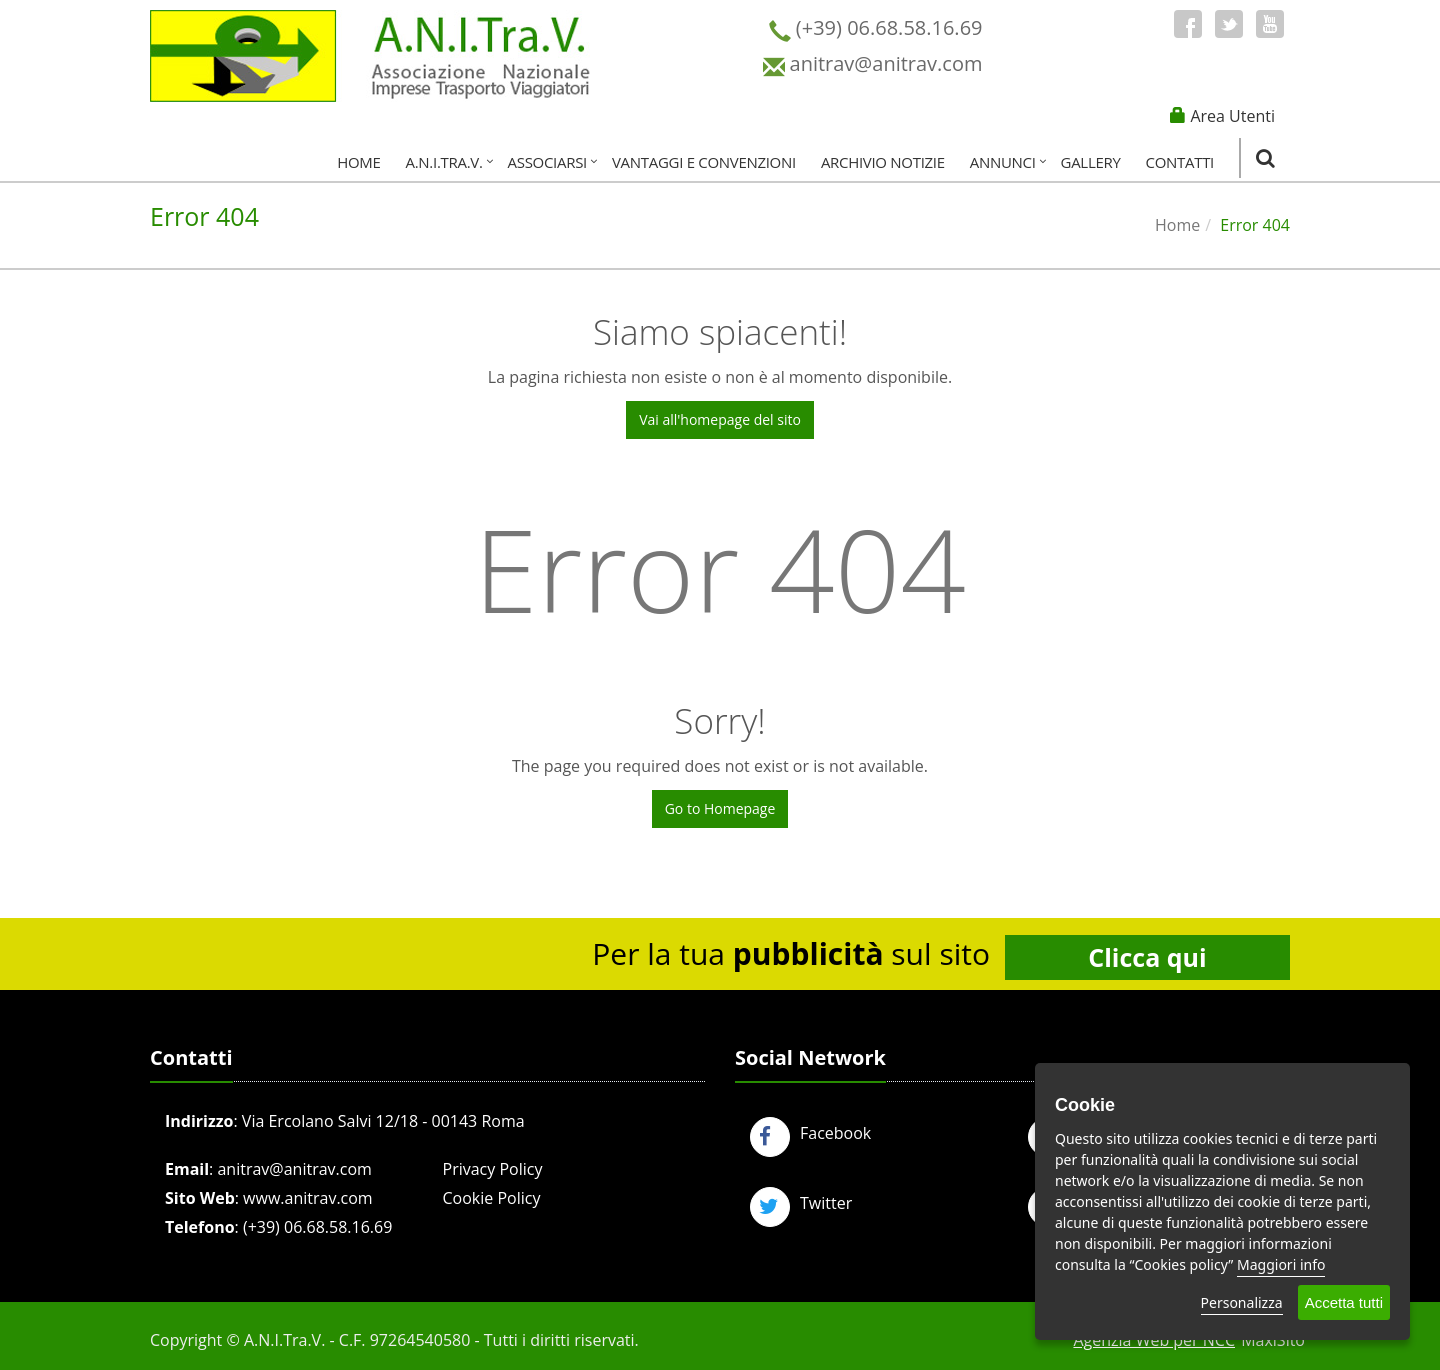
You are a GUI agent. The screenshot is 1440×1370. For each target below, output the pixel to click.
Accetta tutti (1344, 1302)
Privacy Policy (493, 1169)
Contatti (1180, 162)
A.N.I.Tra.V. (444, 162)
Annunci (1003, 162)
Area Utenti (1232, 116)
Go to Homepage (720, 808)
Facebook (810, 1133)
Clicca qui (1147, 957)
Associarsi (547, 162)
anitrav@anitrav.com (294, 1169)
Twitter (801, 1203)
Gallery (1091, 162)
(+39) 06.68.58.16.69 (317, 1227)
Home (358, 162)
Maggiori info (1281, 1264)
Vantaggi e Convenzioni (704, 162)
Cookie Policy (492, 1198)
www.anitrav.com (308, 1198)
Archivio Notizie (883, 162)
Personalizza (1242, 1302)
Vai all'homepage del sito (720, 419)
